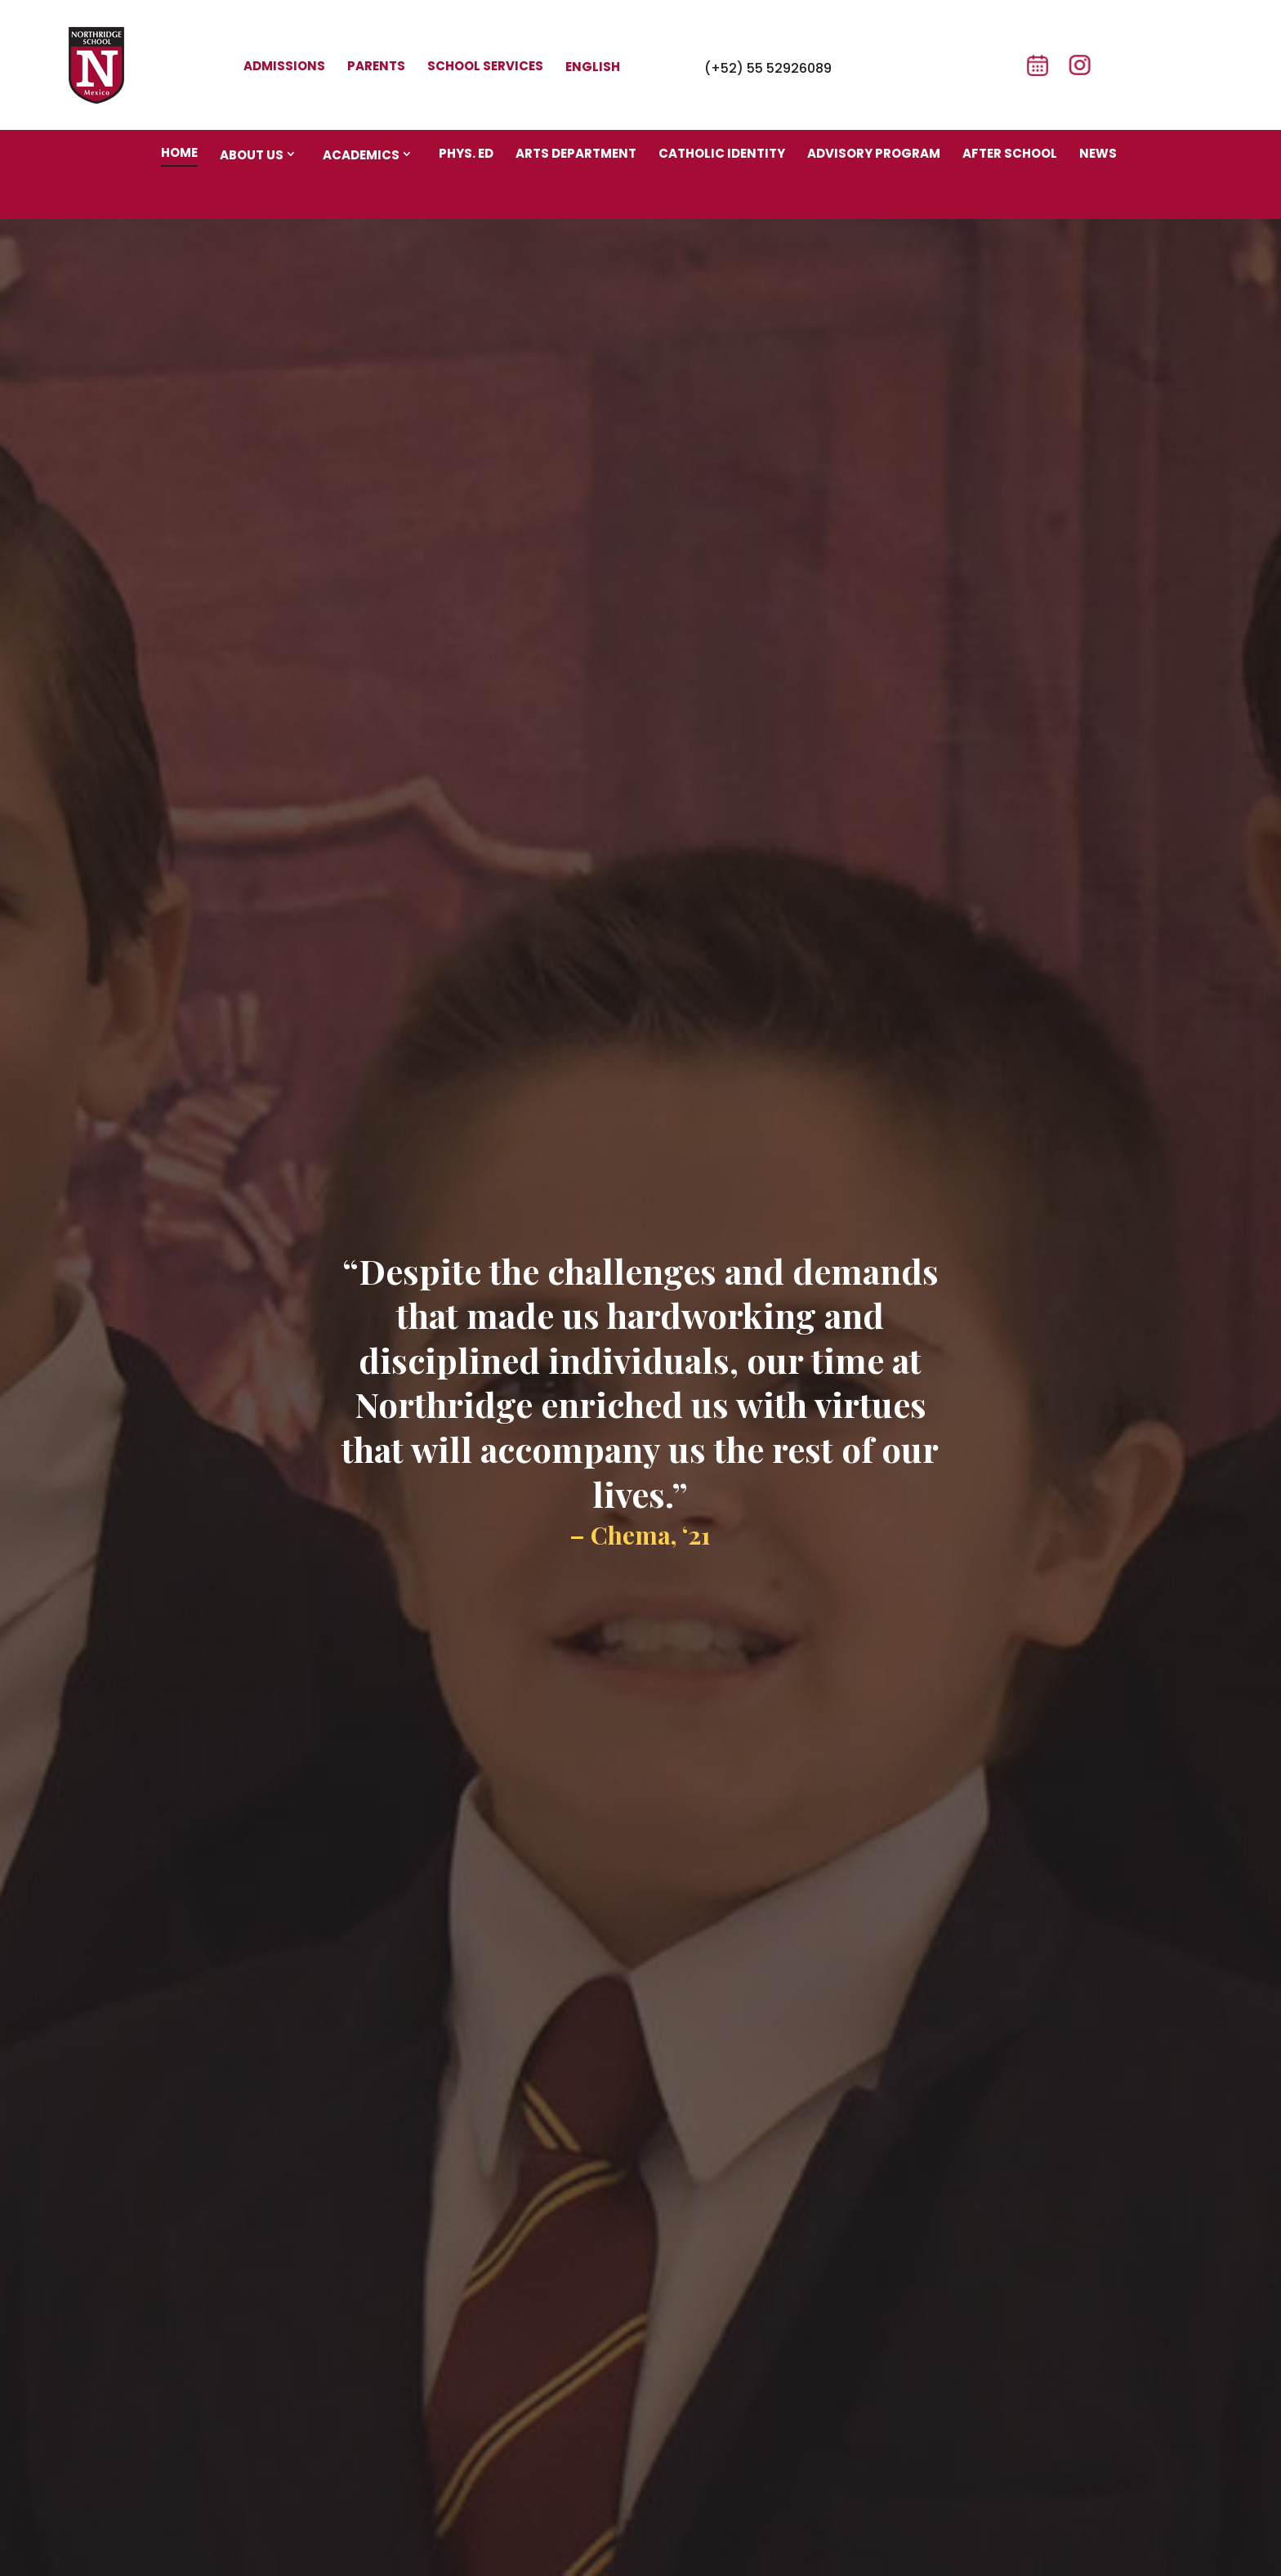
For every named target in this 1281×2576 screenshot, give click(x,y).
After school (1009, 153)
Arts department (576, 153)
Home (179, 152)
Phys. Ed (466, 153)
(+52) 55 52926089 (768, 68)
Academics (361, 154)
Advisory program (873, 153)
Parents (376, 65)
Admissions (284, 65)
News (1098, 153)
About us (251, 154)
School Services (485, 65)
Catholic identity (721, 153)
